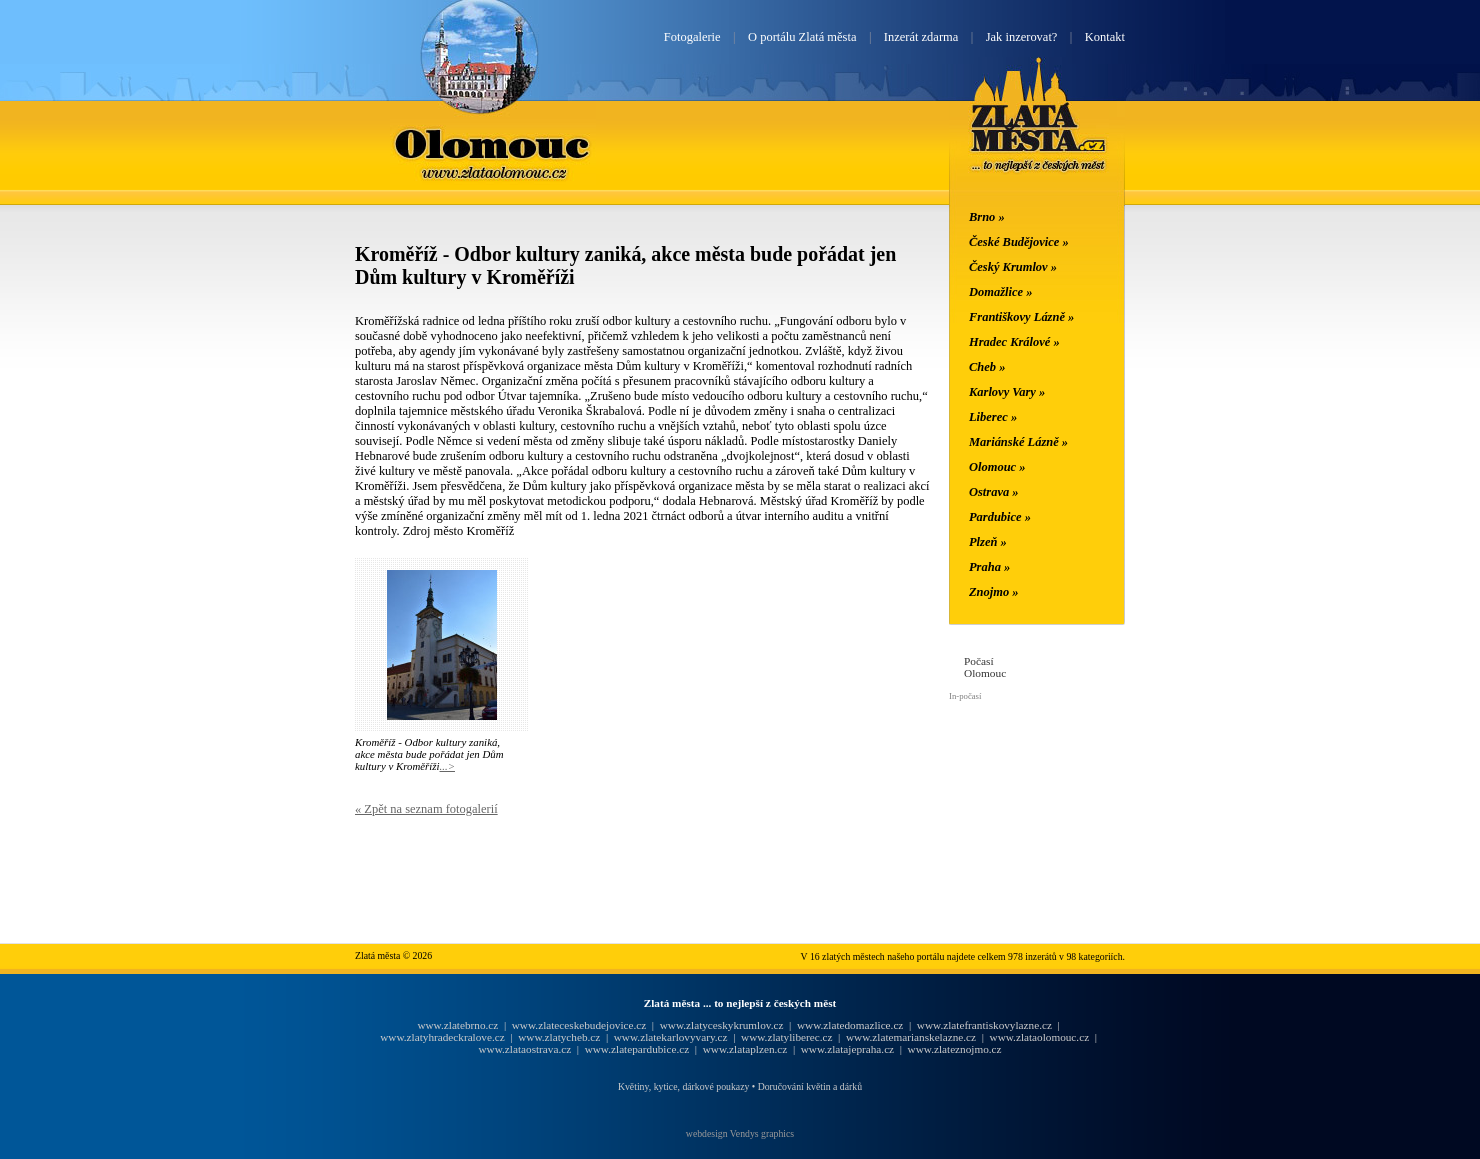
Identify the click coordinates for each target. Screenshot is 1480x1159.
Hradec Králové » (1014, 342)
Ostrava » (994, 492)
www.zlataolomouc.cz (1040, 1037)
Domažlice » (1000, 292)
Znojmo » (994, 592)
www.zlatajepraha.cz (847, 1049)
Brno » (987, 217)
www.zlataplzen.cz (745, 1049)
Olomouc (493, 143)
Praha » (989, 567)
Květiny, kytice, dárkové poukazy (683, 1086)
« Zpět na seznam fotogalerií (426, 809)
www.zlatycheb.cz (559, 1037)
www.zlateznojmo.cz (955, 1049)
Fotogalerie (692, 37)
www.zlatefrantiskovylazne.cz (984, 1025)
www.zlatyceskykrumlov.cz (722, 1025)
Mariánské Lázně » (1018, 442)
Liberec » (993, 417)
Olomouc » (997, 467)
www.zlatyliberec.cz (786, 1037)
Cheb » (987, 367)
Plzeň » (988, 542)
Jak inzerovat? (1022, 37)
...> (447, 766)
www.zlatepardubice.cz (637, 1049)
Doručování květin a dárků (810, 1086)
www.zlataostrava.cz (524, 1049)
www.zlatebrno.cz (457, 1025)
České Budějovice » (1019, 242)
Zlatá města (1038, 138)
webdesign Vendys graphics (740, 1133)
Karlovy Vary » (1007, 392)
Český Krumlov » (1013, 267)
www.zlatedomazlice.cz (850, 1025)
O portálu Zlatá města (802, 37)
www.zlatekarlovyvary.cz (671, 1037)
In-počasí (965, 696)
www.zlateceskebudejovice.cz (579, 1025)
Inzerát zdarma (921, 37)
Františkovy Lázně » (1021, 317)
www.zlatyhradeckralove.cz (442, 1037)
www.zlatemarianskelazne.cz (911, 1037)
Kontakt (1105, 37)
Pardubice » (1000, 517)
